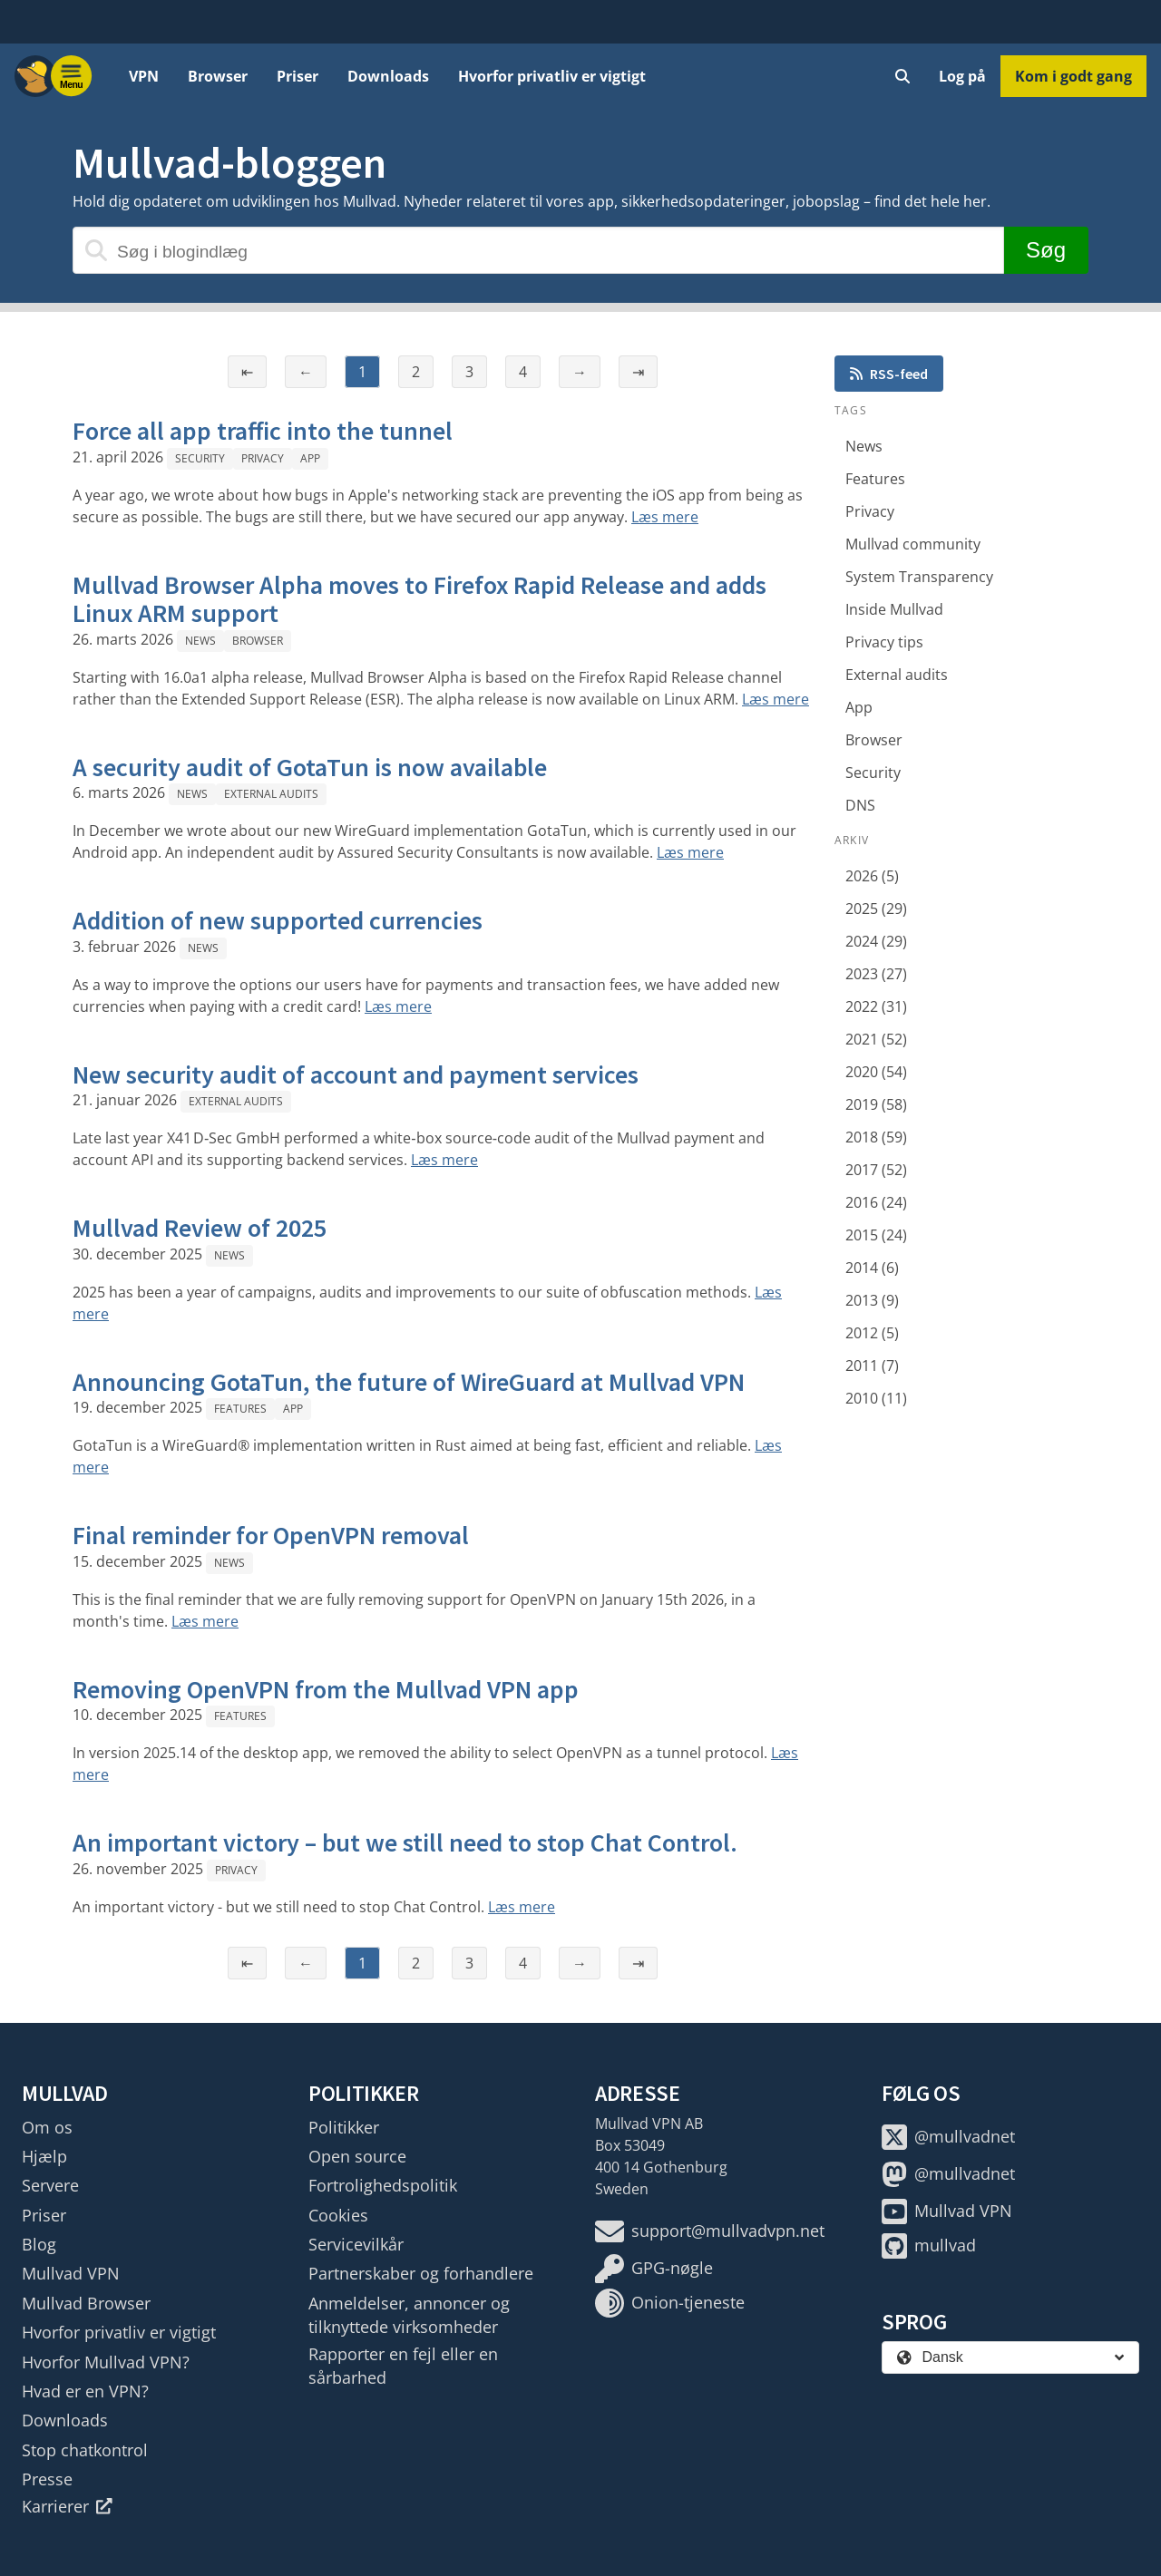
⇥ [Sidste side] (638, 372)
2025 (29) (876, 909)
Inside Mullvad (894, 609)
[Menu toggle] (72, 76)
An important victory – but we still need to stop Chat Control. (405, 1842)
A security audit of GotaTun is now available (310, 767)
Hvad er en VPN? (85, 2391)
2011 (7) (872, 1365)
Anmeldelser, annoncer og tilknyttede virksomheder (409, 2315)
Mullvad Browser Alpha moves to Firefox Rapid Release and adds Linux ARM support (419, 599)
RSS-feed (889, 374)
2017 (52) (876, 1170)
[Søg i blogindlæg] (538, 250)
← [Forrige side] (305, 372)
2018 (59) (876, 1137)
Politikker (343, 2127)
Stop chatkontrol (85, 2450)
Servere (50, 2185)
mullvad (929, 2245)
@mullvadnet (948, 2137)
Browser (218, 76)
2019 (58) (876, 1104)
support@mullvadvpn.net (709, 2231)
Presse (47, 2479)
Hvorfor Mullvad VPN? (106, 2362)
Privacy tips (884, 642)
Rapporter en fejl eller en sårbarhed (403, 2365)
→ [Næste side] (579, 372)
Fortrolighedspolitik (382, 2185)
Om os (47, 2127)
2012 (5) (872, 1333)
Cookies (338, 2215)
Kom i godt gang (1073, 76)
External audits (271, 794)
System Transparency (919, 577)
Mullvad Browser (86, 2303)
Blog (39, 2244)
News (200, 640)
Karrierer (67, 2506)
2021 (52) (876, 1039)
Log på (962, 76)
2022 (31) (876, 1006)
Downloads (388, 76)
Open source (357, 2156)
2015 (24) (876, 1235)
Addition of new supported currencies (278, 920)
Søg (1046, 250)
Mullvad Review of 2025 (200, 1227)
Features (240, 1408)
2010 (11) (876, 1398)
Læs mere (664, 517)
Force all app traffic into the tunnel (263, 430)
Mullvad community (913, 544)
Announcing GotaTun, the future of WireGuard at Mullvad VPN (409, 1382)
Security (200, 458)
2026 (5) (872, 876)
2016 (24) (876, 1202)
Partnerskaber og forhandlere (420, 2273)
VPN (144, 76)
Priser (297, 76)
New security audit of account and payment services (356, 1074)
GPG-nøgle (654, 2268)
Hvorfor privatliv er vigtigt (552, 76)
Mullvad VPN (71, 2273)
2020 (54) (876, 1072)
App (310, 458)
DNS (860, 805)
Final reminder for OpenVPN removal (271, 1535)
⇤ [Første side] (247, 372)
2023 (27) (876, 974)
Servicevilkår (356, 2244)
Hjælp (44, 2156)
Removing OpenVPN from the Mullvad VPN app (326, 1689)
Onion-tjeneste (670, 2303)
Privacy (262, 458)
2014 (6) (872, 1268)
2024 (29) (876, 941)
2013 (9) (872, 1300)
